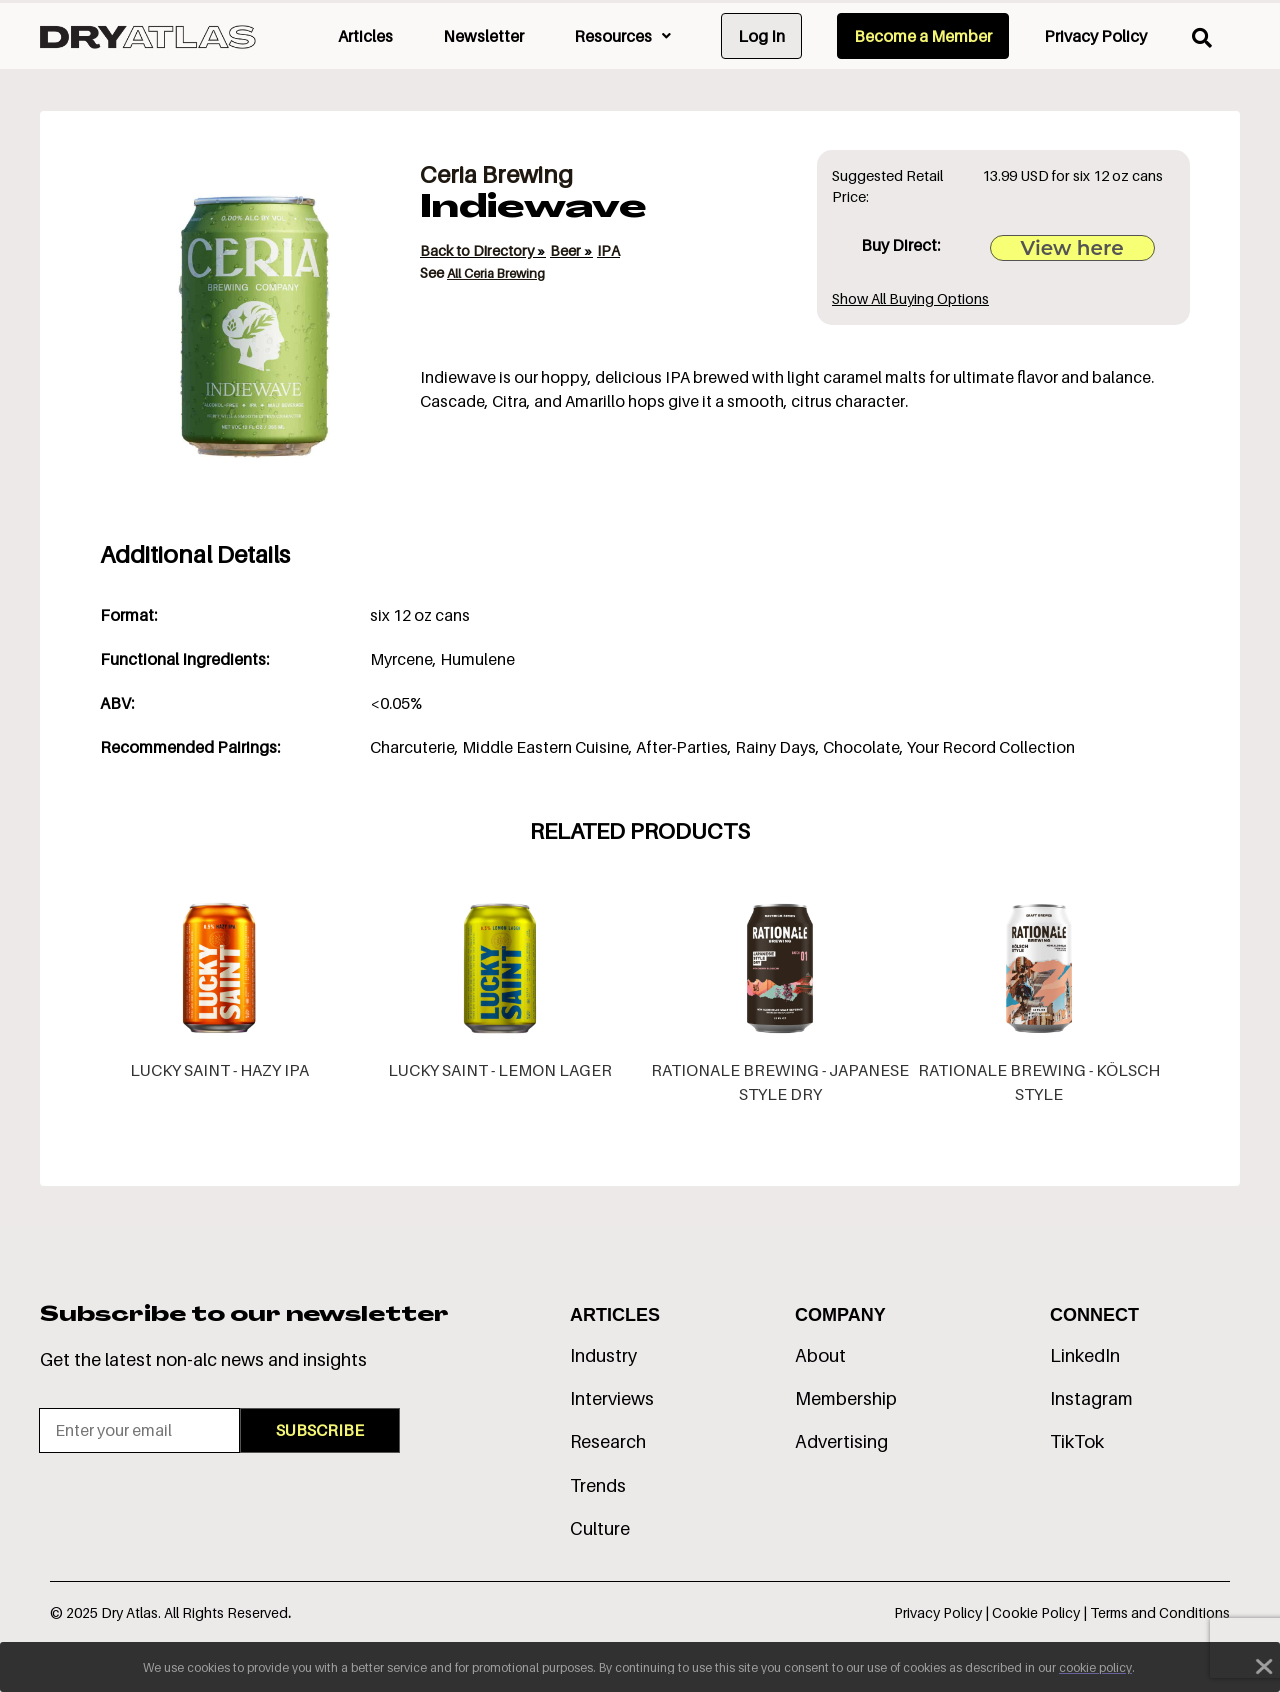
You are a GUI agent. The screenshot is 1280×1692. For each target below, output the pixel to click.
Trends (598, 1485)
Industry (603, 1355)
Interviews (612, 1398)
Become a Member (923, 36)
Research (608, 1441)
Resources (622, 36)
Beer (567, 250)
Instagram (1091, 1398)
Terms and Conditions (1160, 1612)
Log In (761, 36)
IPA (608, 250)
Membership (846, 1398)
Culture (600, 1528)
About (820, 1355)
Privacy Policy (1095, 36)
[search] (1202, 38)
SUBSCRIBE (320, 1430)
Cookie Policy (1037, 1612)
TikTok (1077, 1441)
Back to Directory (478, 250)
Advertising (841, 1441)
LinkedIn (1085, 1355)
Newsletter (483, 36)
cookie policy (1095, 1667)
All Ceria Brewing (496, 273)
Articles (365, 36)
